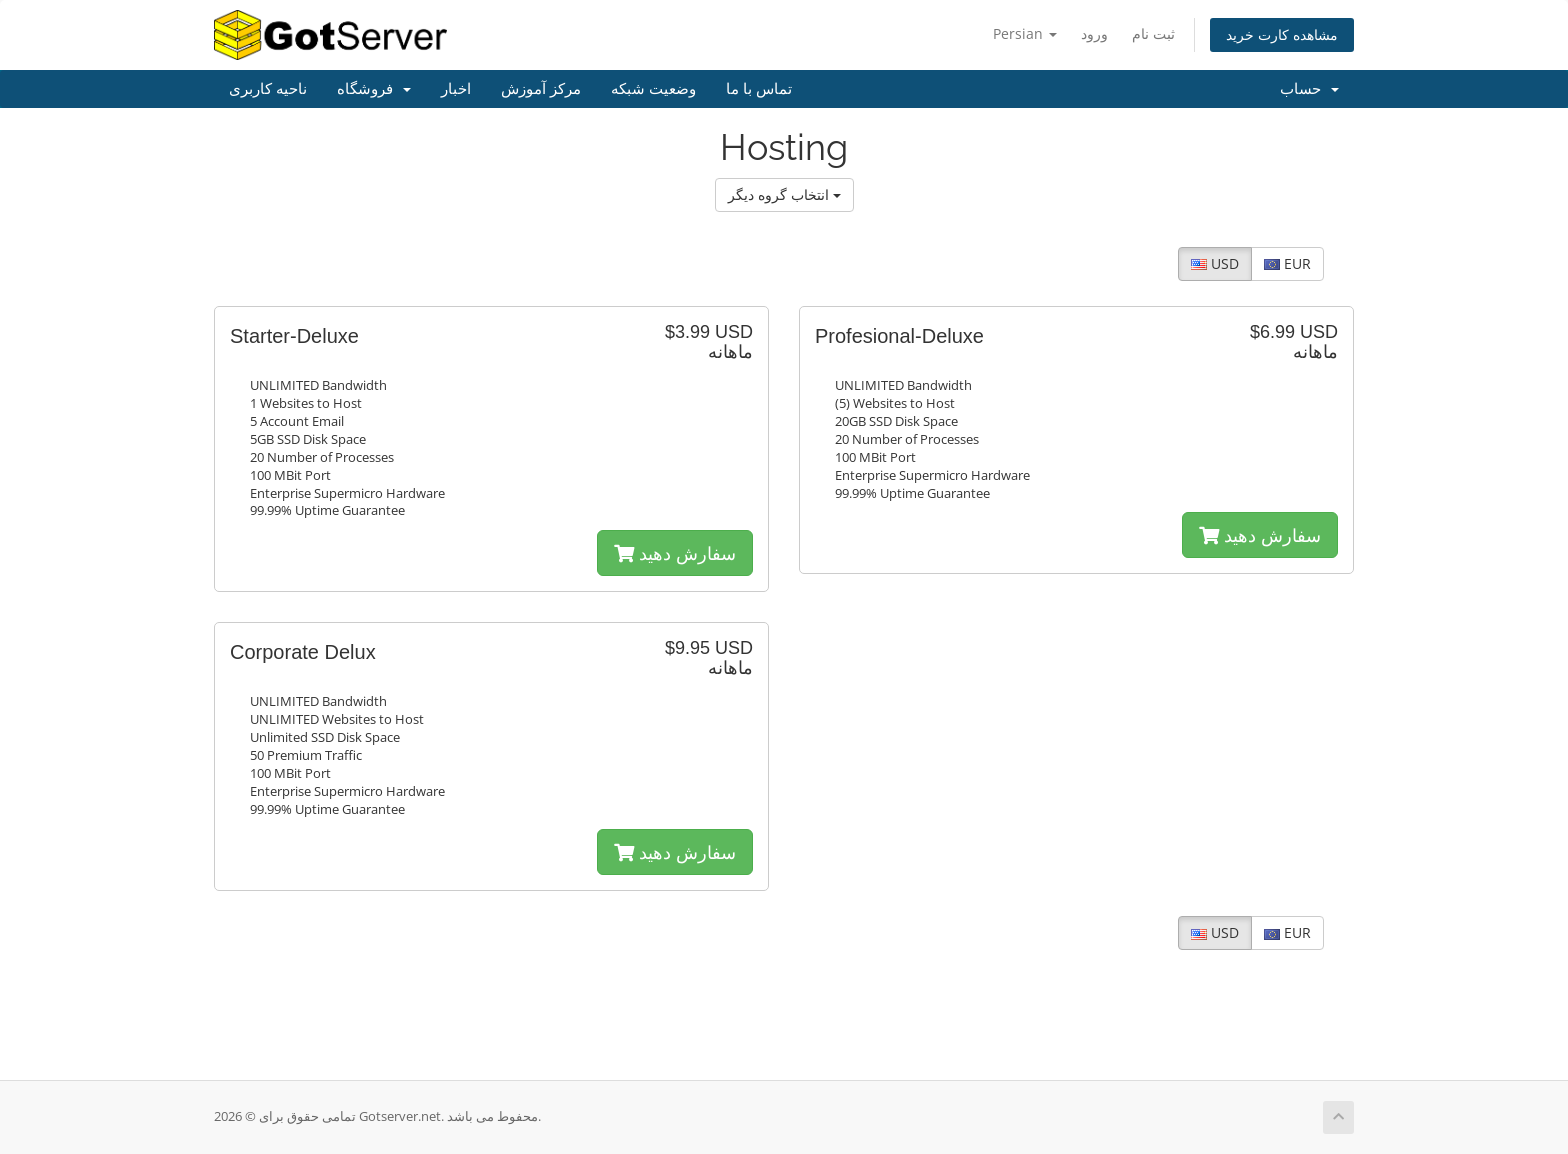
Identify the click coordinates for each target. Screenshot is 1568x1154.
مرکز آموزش (541, 89)
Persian (1025, 33)
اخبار (456, 89)
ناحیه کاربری (268, 89)
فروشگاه (374, 89)
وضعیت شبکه (653, 89)
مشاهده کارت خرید (1282, 34)
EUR (1287, 263)
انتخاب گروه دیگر (784, 194)
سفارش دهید (675, 553)
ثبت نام (1153, 33)
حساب (1309, 89)
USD (1215, 263)
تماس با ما (759, 89)
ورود (1094, 33)
